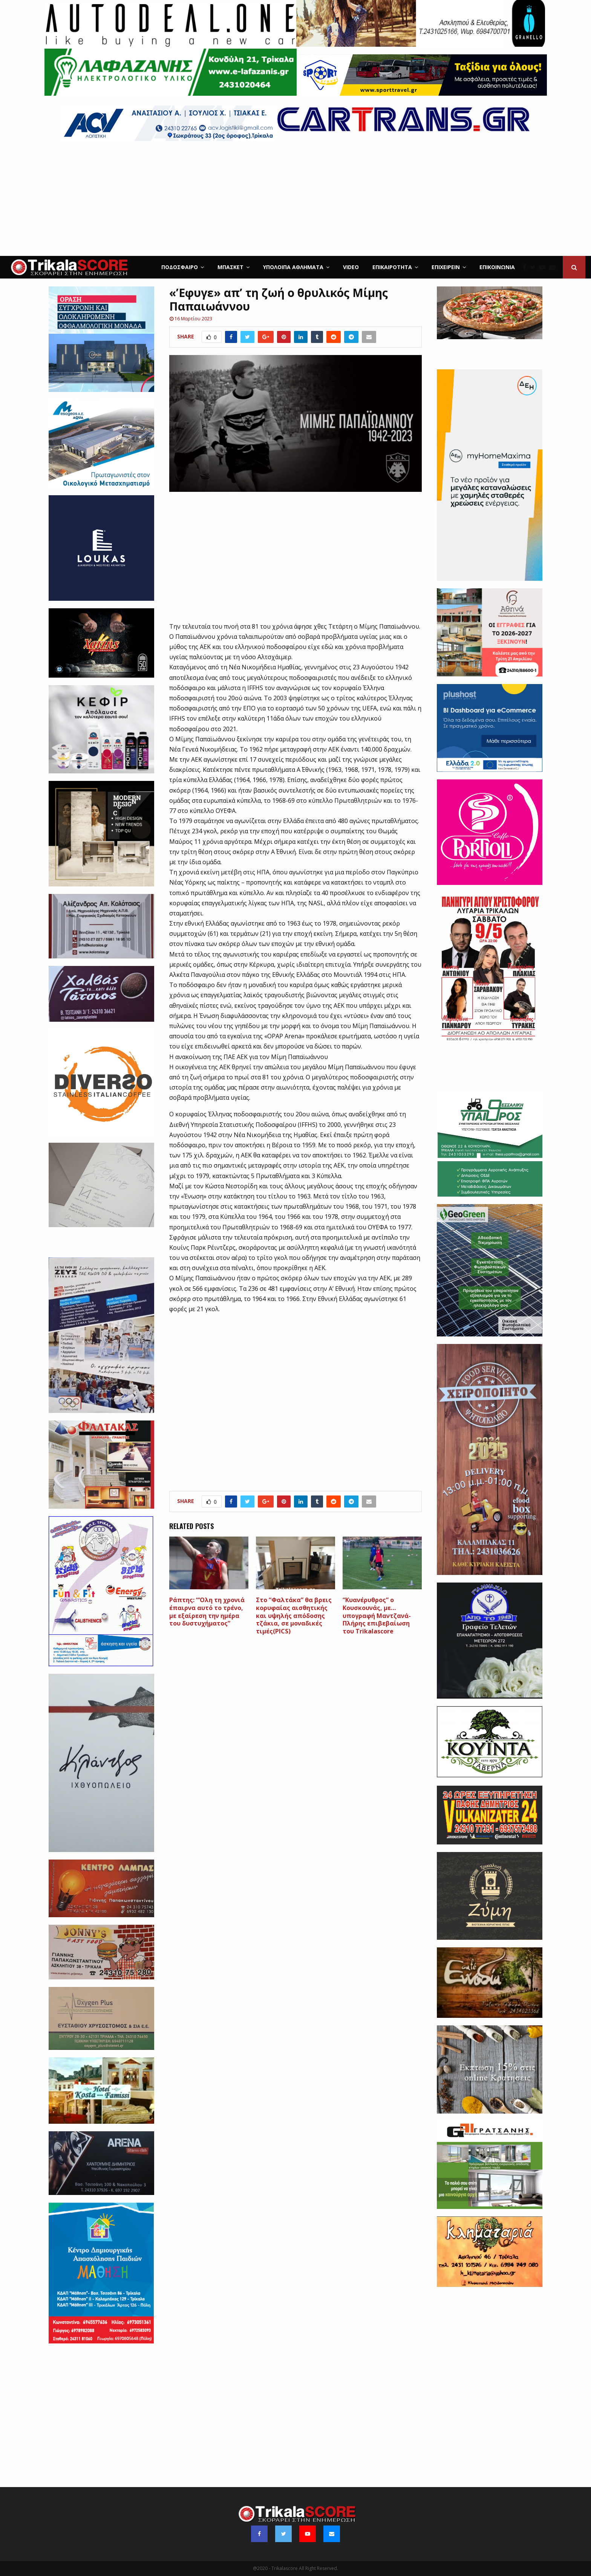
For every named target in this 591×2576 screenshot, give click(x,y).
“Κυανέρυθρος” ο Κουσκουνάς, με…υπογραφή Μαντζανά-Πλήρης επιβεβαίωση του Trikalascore (377, 1615)
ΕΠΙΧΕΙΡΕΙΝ (446, 267)
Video (351, 267)
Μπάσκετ (230, 267)
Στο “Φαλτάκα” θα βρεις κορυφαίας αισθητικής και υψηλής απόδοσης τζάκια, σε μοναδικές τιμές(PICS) (294, 1615)
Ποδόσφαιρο (179, 267)
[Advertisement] (295, 199)
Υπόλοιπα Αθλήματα (293, 267)
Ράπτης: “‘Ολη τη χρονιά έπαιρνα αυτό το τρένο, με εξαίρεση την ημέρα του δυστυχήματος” (207, 1611)
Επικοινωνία (497, 267)
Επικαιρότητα (392, 267)
